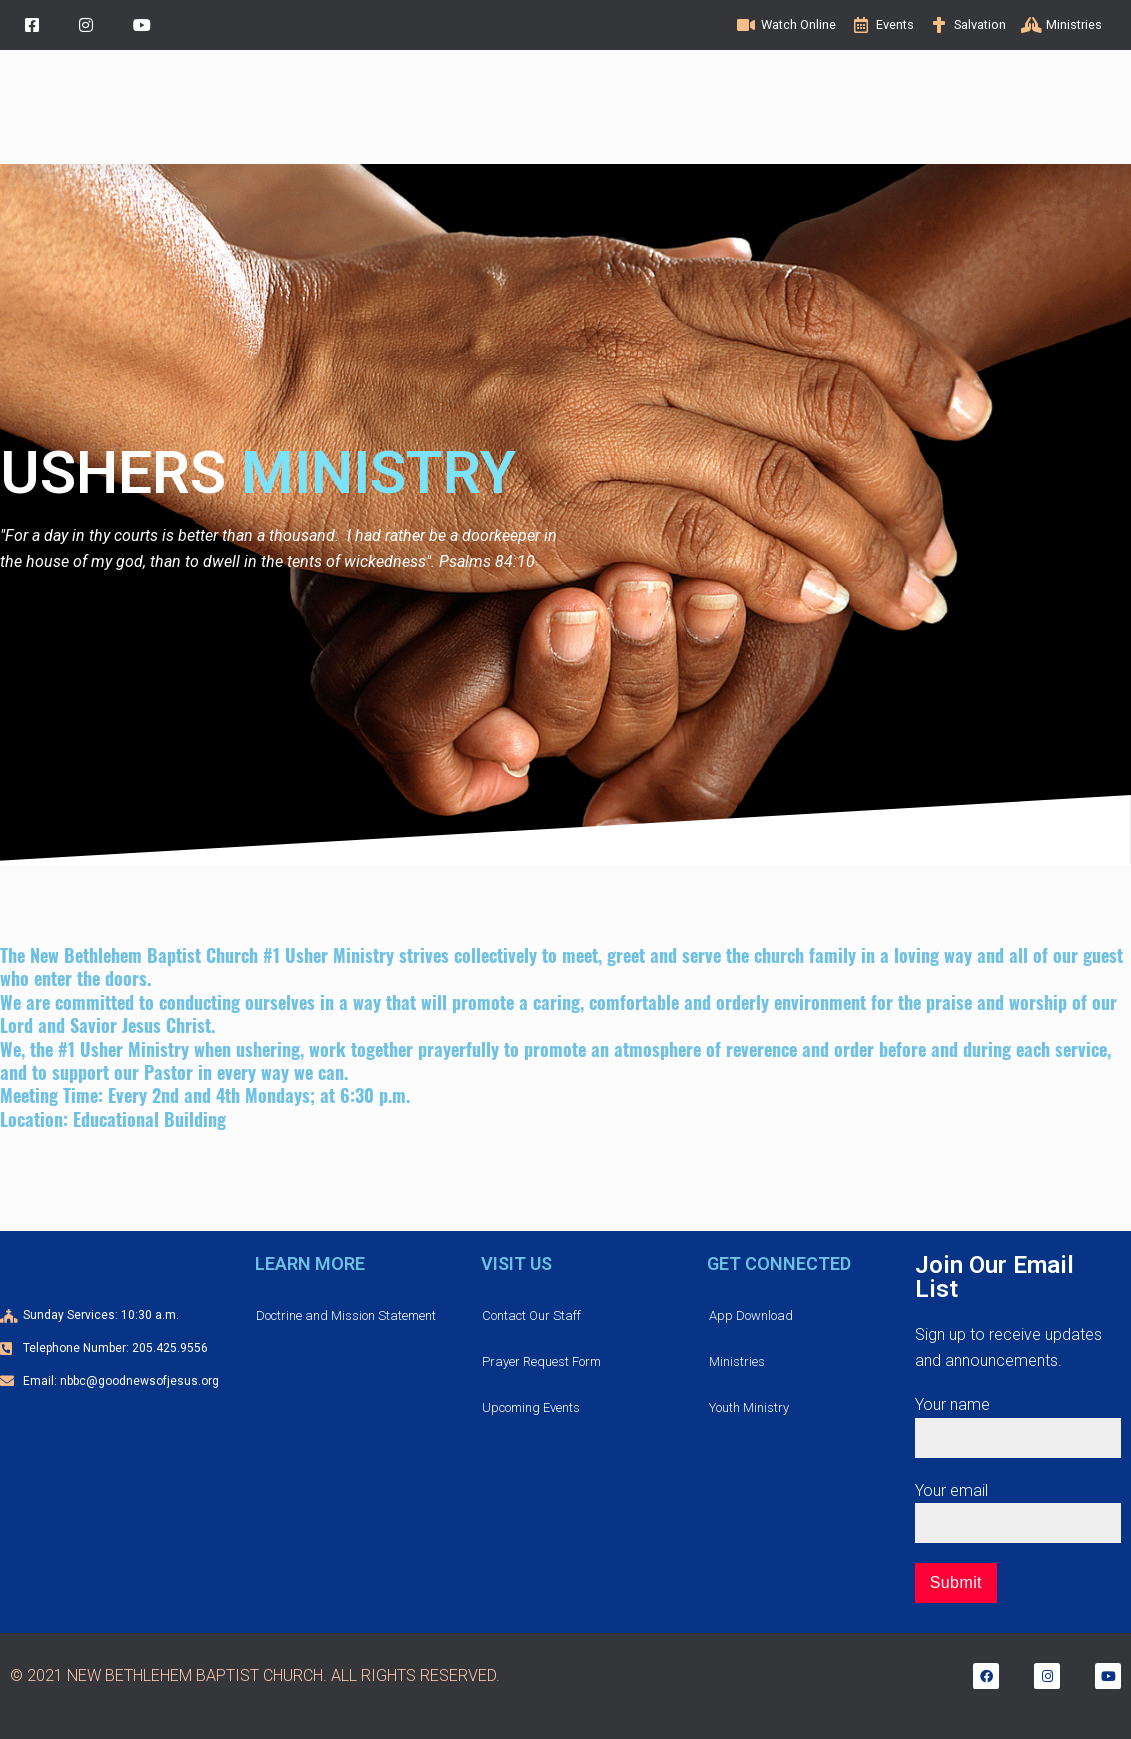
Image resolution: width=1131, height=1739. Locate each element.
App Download (751, 1315)
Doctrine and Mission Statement (346, 1315)
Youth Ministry (749, 1407)
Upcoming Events (531, 1407)
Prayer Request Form (541, 1361)
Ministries (737, 1361)
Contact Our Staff (531, 1315)
